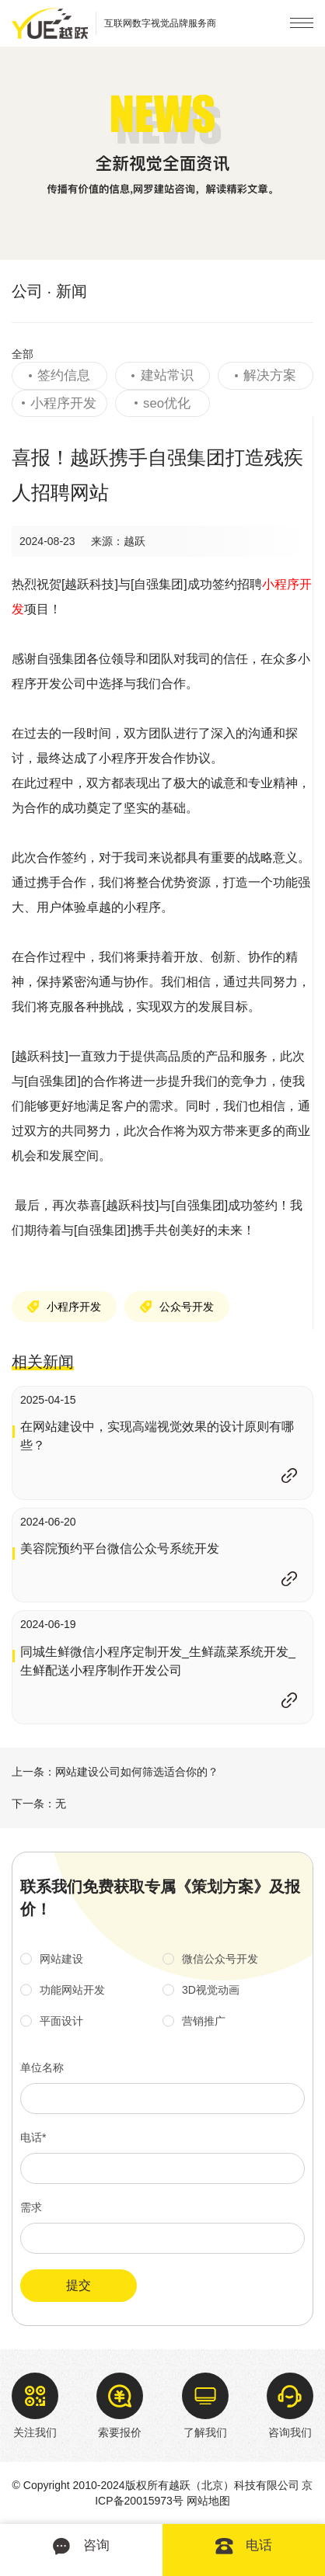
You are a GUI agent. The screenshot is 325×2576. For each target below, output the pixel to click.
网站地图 (208, 2500)
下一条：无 (39, 1803)
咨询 (81, 2546)
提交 (78, 2285)
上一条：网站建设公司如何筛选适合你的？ (115, 1771)
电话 (244, 2546)
